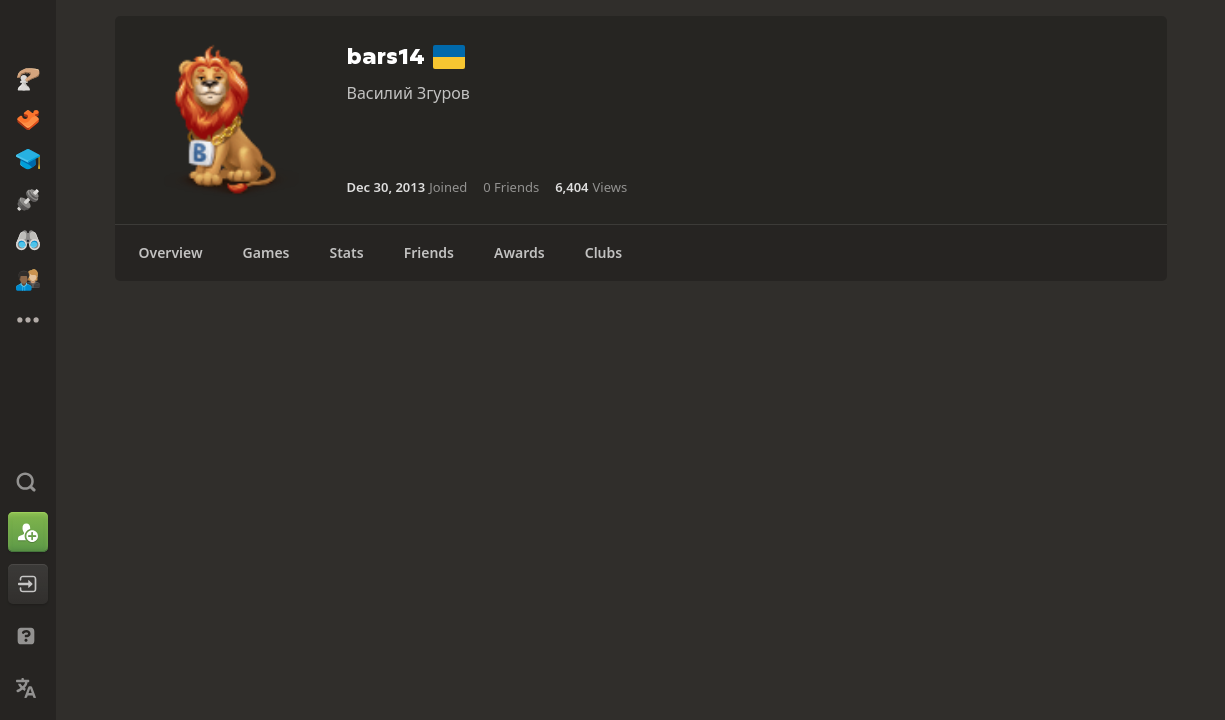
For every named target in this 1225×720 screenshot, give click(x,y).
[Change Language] (28, 688)
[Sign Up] (28, 532)
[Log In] (28, 584)
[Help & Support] (28, 636)
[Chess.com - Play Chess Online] (28, 34)
